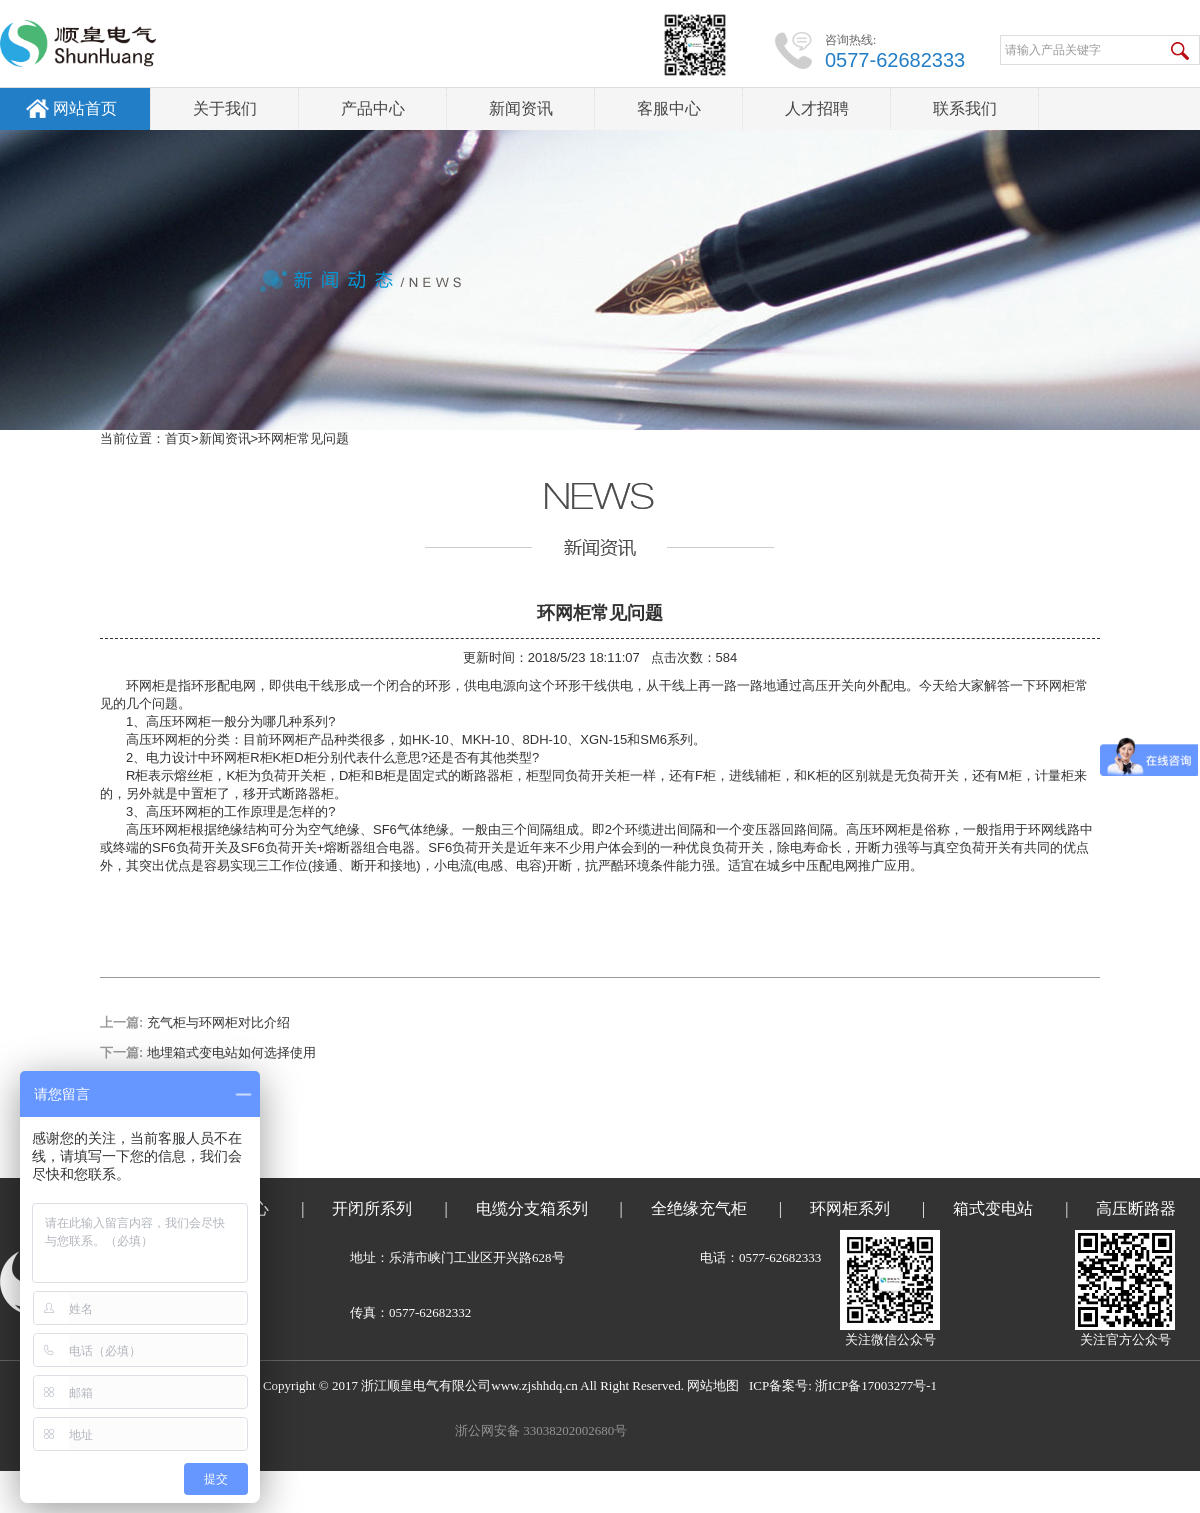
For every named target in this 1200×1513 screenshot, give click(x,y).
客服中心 (669, 108)
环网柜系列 (850, 1208)
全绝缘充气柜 (699, 1208)
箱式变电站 (993, 1208)
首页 (178, 438)
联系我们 (965, 108)
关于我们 (225, 108)
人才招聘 (817, 108)
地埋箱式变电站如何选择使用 (231, 1052)
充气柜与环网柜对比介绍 (218, 1022)
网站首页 (85, 108)
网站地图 (713, 1385)
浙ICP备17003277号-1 (876, 1385)
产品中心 (373, 108)
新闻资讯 (521, 108)
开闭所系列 (372, 1208)
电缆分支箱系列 (532, 1208)
